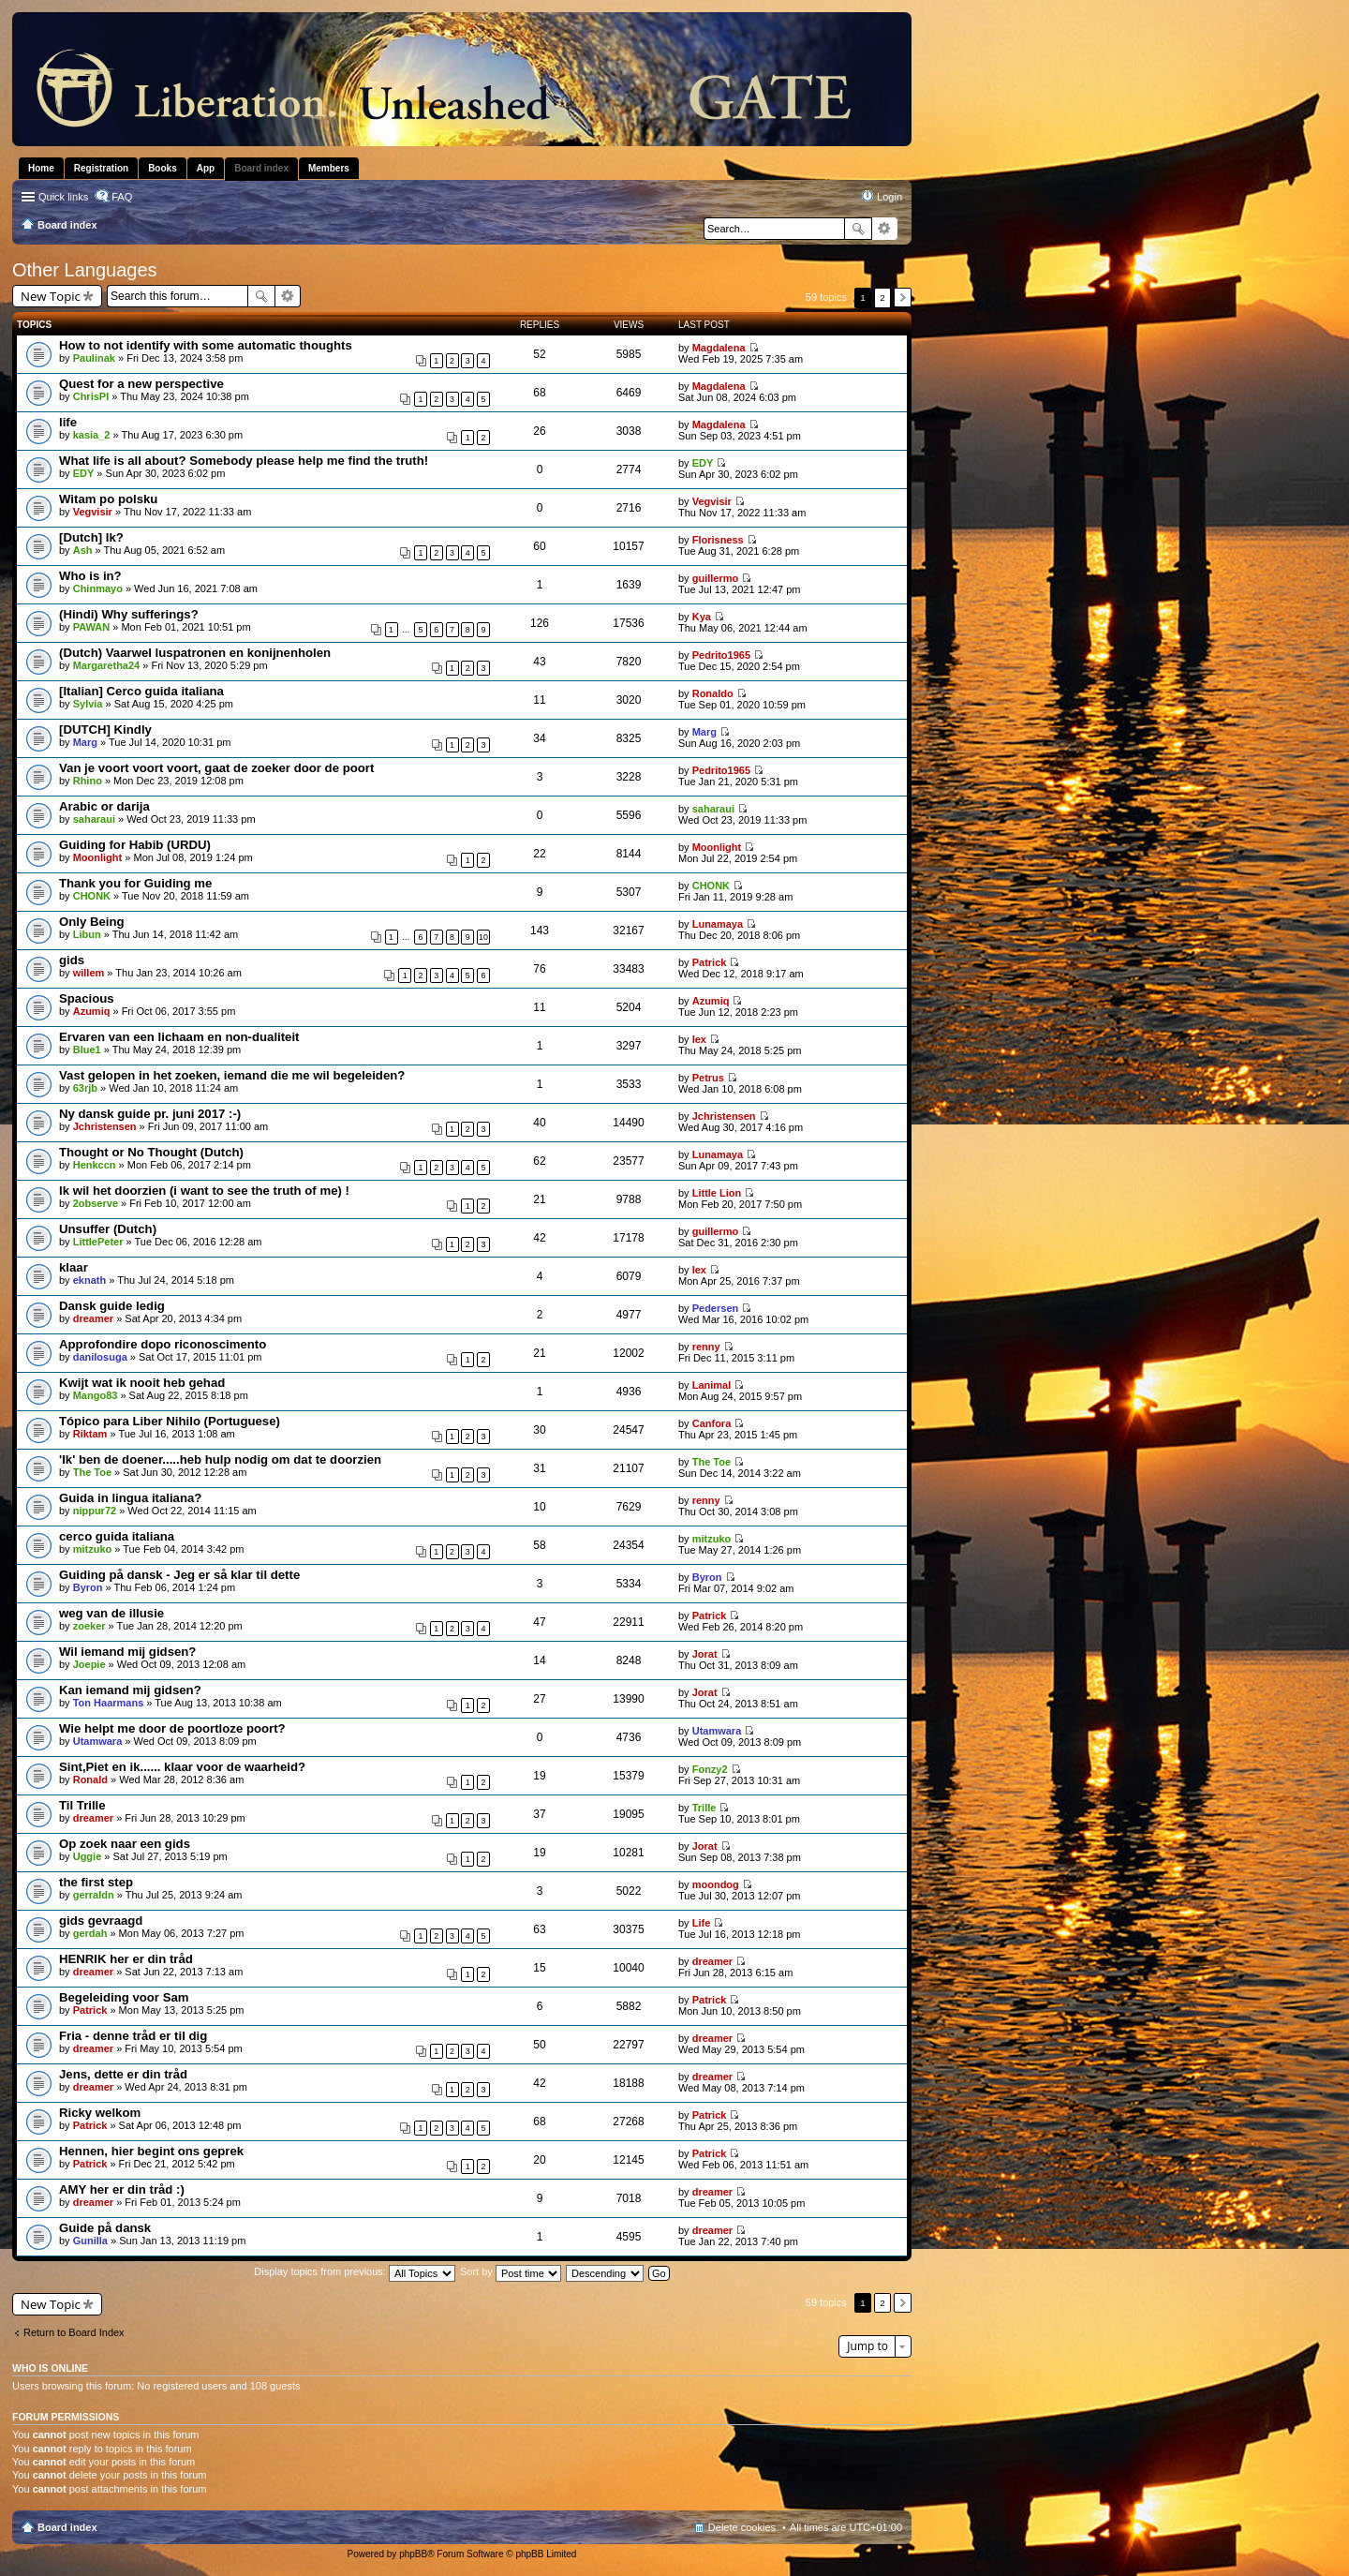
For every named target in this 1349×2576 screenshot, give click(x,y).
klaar (73, 1267)
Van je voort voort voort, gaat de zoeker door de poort (216, 768)
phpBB (413, 2554)
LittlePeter (98, 1241)
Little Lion (717, 1193)
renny (706, 1346)
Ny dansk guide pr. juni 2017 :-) (150, 1114)
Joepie (89, 1664)
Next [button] (903, 297)
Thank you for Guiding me (135, 883)
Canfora (712, 1423)
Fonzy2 (710, 1769)
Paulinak (94, 358)
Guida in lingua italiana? (130, 1498)
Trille (704, 1807)
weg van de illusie (111, 1613)
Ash (83, 550)
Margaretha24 (107, 665)
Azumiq (92, 1011)
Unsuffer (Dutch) (107, 1229)
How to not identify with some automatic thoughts (205, 345)
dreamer (93, 1318)
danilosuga (100, 1356)
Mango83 (95, 1395)
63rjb (85, 1088)
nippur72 (94, 1510)
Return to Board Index (74, 2332)
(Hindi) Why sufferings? (129, 614)
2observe (95, 1203)
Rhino (87, 780)
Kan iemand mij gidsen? (130, 1690)
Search (858, 228)
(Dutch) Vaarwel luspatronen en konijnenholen (195, 653)
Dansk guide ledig (112, 1306)
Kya (701, 616)
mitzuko (92, 1549)
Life (701, 1922)
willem (89, 972)
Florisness (718, 539)
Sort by (510, 2271)
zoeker (89, 1625)
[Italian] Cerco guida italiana (141, 691)
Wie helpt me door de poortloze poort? (172, 1728)
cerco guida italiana (116, 1536)
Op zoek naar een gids (124, 1844)
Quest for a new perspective (141, 384)
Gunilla (90, 2240)
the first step (96, 1882)
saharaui (94, 819)
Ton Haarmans (108, 1702)
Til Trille (82, 1805)
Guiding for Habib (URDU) (135, 845)
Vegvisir (92, 511)
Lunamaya (717, 924)
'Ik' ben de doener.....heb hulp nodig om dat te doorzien (220, 1459)
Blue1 (87, 1049)
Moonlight (98, 857)
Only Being (92, 922)
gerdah (90, 1933)
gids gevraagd (100, 1920)
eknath (89, 1280)
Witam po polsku (108, 499)
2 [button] (882, 297)
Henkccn (94, 1164)
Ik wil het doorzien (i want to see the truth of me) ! (204, 1191)
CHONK (92, 895)
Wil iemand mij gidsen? (127, 1652)
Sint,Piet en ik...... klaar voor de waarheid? (182, 1767)
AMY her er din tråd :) (122, 2189)
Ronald (90, 1779)
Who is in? (90, 576)
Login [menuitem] (889, 196)
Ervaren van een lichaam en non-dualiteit (179, 1037)
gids (71, 960)
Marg (85, 742)
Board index (67, 2527)
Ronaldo (713, 693)
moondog (715, 1884)
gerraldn (93, 1894)
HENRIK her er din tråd (126, 1959)
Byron (88, 1587)
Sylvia (88, 703)
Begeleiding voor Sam (124, 1997)
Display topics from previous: (354, 2271)
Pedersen (715, 1308)
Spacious (86, 998)
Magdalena (719, 347)
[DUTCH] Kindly (105, 729)
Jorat (705, 1654)
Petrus (708, 1077)
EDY (84, 473)
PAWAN (92, 627)
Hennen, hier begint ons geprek (151, 2151)
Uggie (87, 1856)
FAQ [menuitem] (121, 196)
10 (483, 937)
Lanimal (712, 1385)
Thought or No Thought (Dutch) (151, 1152)
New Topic (51, 296)
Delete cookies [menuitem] (742, 2527)
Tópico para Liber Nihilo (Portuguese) (169, 1421)
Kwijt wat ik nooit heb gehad (142, 1383)
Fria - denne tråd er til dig (133, 2036)
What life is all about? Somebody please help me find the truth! (243, 461)
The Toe (92, 1472)
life (68, 422)
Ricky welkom (100, 2113)
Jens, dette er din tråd (123, 2074)
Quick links (63, 196)
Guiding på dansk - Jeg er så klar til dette (179, 1575)
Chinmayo (98, 588)
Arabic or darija (104, 806)
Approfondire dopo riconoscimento (162, 1344)
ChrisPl (91, 396)
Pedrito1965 (721, 655)
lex (699, 1039)
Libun (87, 934)
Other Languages (84, 270)
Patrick (709, 962)
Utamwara (98, 1741)
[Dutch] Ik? (91, 537)
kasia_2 (92, 434)
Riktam (90, 1433)
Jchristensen (105, 1126)
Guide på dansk (105, 2228)
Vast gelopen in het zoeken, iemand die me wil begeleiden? (232, 1075)
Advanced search (884, 228)
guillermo (715, 578)
